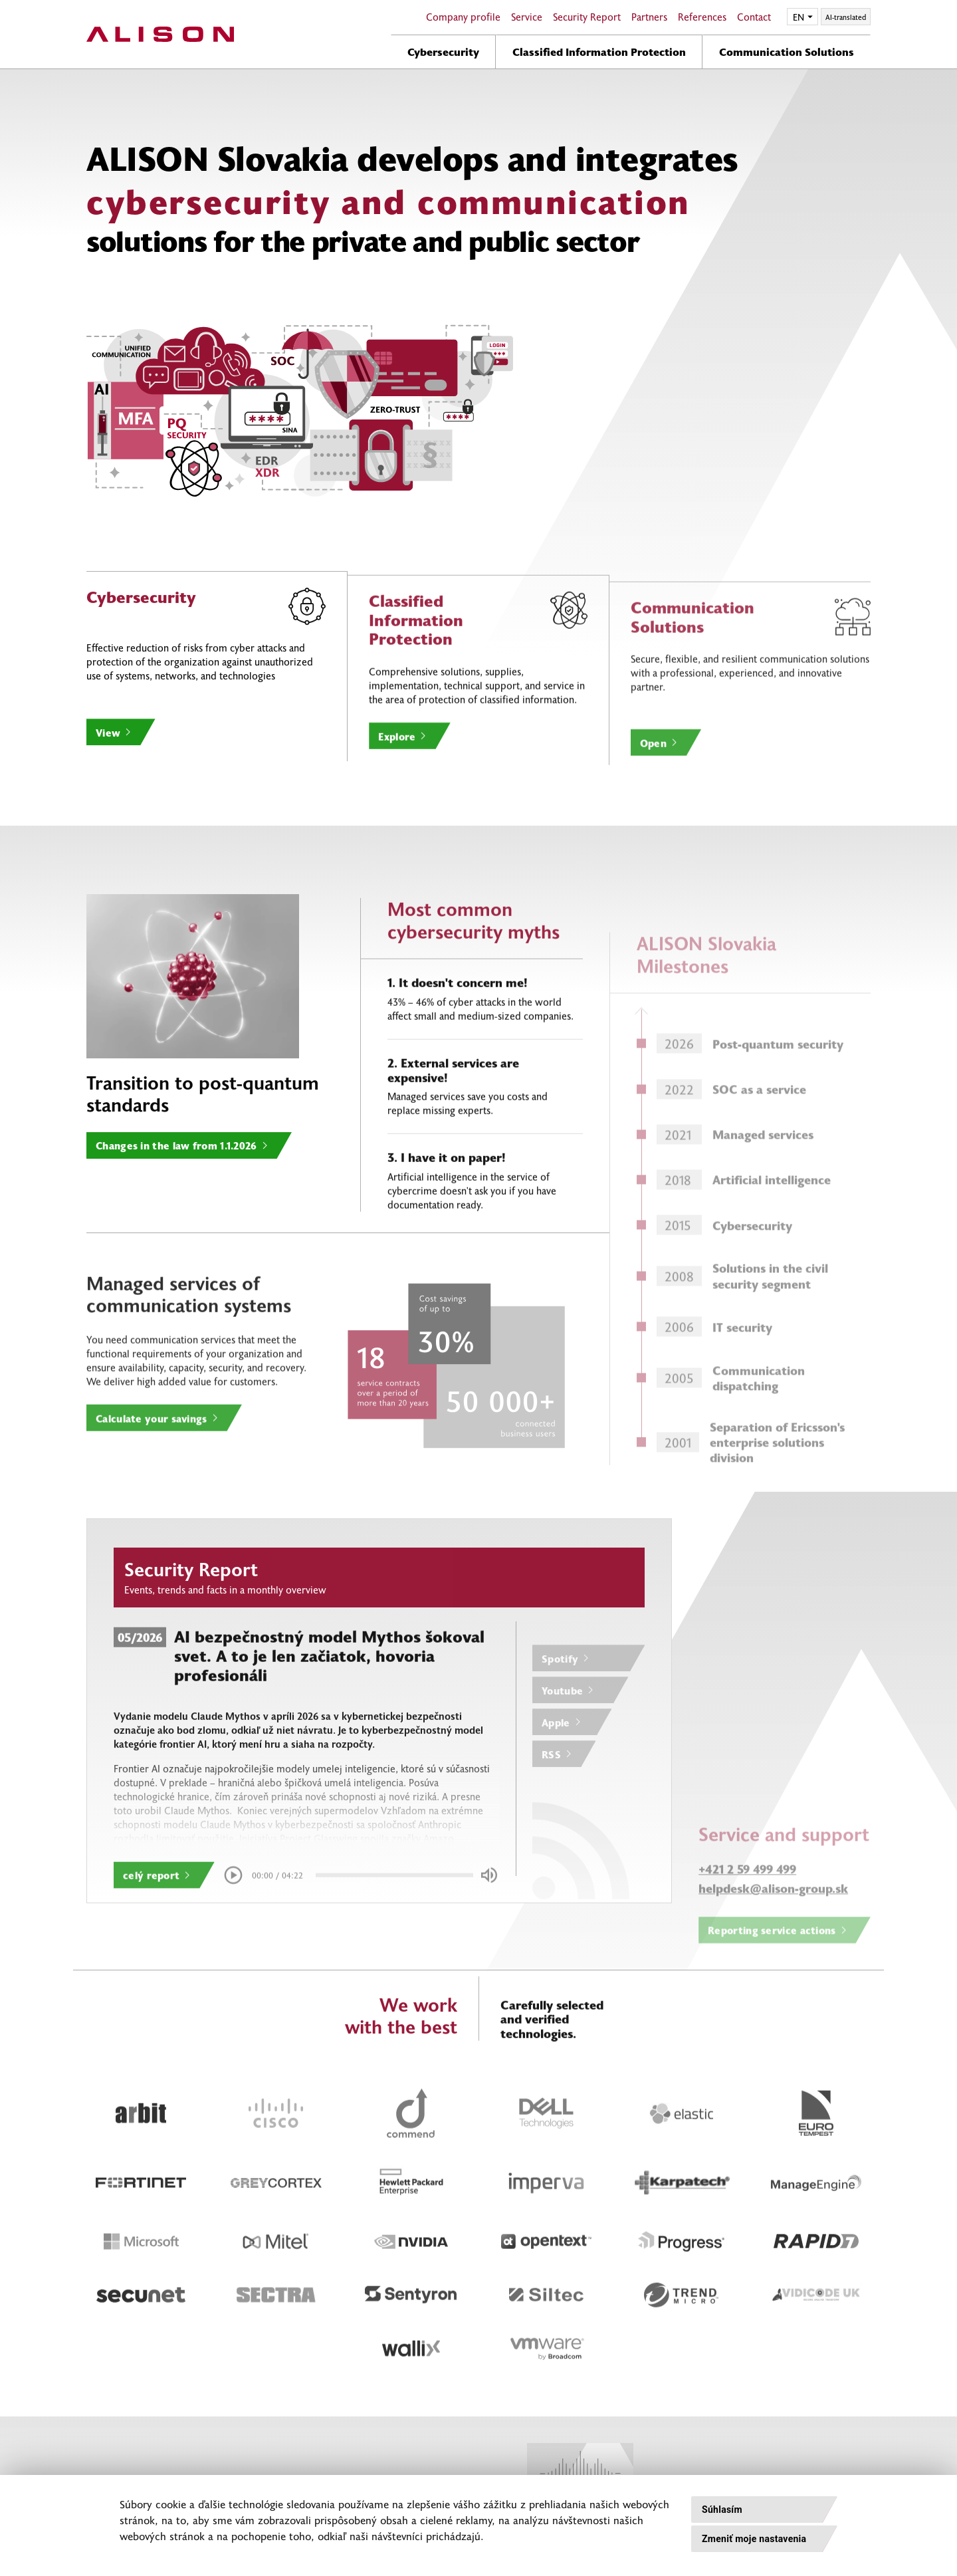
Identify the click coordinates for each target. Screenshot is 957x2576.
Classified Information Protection (599, 51)
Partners (649, 16)
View (108, 796)
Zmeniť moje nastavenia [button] (754, 2538)
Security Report (587, 16)
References (702, 16)
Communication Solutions (786, 51)
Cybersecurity (443, 51)
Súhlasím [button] (722, 2509)
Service (526, 16)
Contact (754, 16)
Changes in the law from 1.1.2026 (176, 1209)
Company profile (463, 16)
